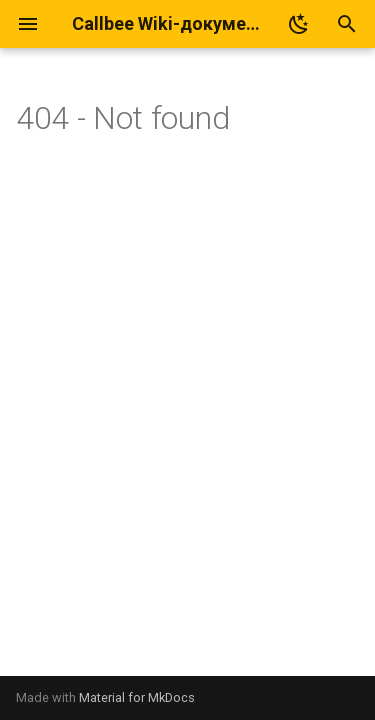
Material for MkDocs (137, 697)
